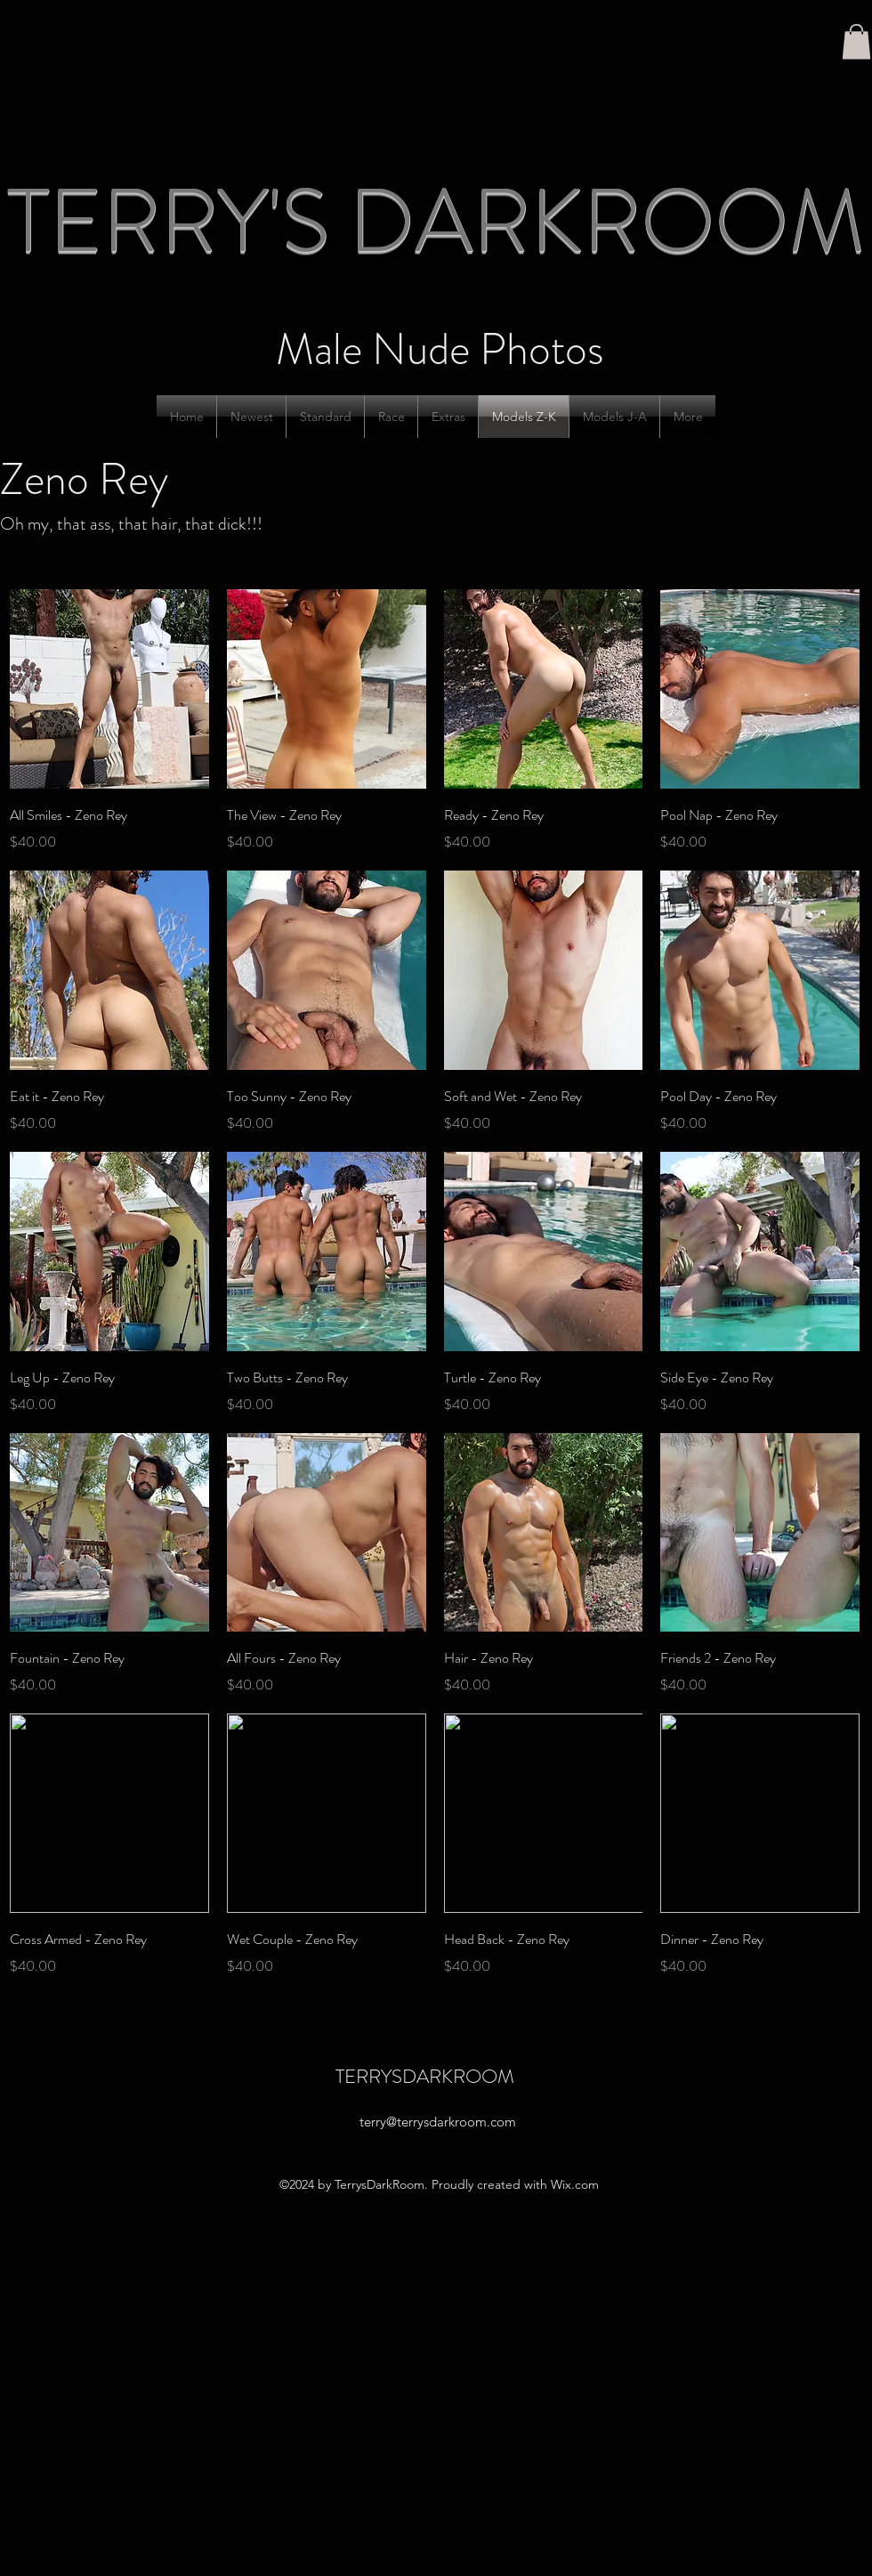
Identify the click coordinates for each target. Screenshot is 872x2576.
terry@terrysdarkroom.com (437, 2121)
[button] (856, 41)
